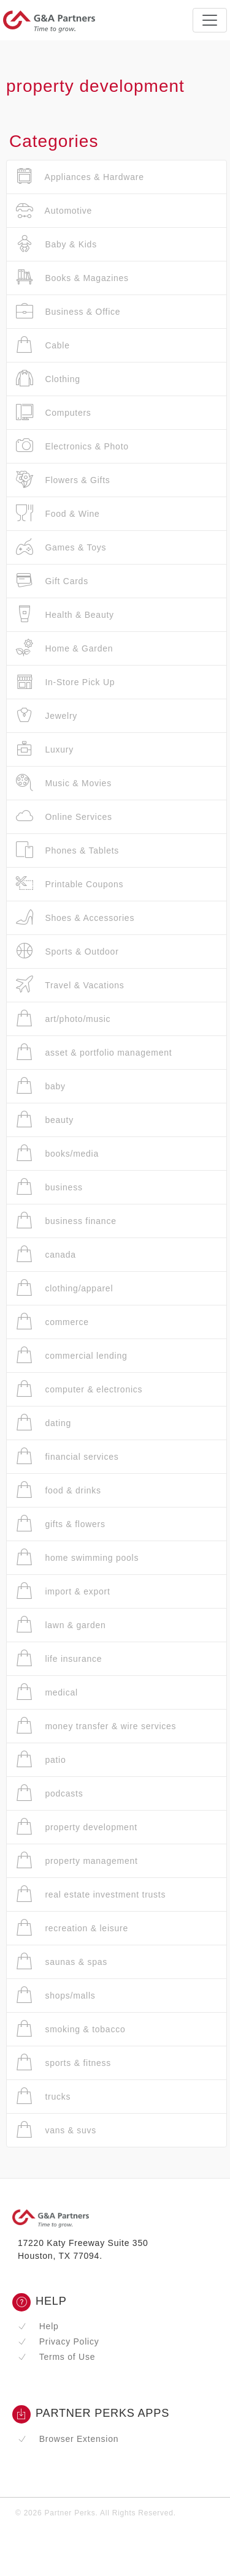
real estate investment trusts (91, 1894)
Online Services (64, 816)
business (49, 1186)
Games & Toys (61, 547)
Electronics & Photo (72, 446)
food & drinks (58, 1490)
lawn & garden (61, 1624)
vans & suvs (56, 2129)
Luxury (45, 749)
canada (46, 1254)
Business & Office (68, 311)
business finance (66, 1220)
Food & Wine (58, 513)
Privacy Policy (58, 2341)
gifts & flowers (60, 1523)
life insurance (59, 1658)
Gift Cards (52, 580)
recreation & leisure (72, 1927)
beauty (45, 1119)
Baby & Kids (56, 244)
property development (76, 1826)
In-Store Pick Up (65, 681)
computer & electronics (79, 1389)
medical (47, 1692)
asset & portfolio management (94, 1052)
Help (38, 2326)
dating (43, 1422)
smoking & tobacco (70, 2028)
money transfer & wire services (96, 1725)
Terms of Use (56, 2357)
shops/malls (56, 1995)
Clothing (48, 378)
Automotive (54, 210)
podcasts (49, 1793)
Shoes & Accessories (75, 917)
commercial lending (72, 1355)
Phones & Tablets (67, 850)
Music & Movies (64, 782)
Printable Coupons (69, 883)
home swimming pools (77, 1557)
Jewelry (46, 715)
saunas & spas (61, 1961)
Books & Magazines (72, 277)
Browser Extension (68, 2439)
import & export (63, 1591)
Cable (43, 345)
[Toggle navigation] (210, 20)
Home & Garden (64, 648)
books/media (57, 1153)
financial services (67, 1456)
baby (41, 1085)
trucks (43, 2096)
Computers (53, 412)
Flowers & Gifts (63, 479)
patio (41, 1759)
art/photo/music (63, 1018)
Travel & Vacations (70, 984)
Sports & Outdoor (67, 951)
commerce (52, 1321)
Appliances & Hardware (80, 176)
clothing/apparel (64, 1288)
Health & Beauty (65, 614)
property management (77, 1860)
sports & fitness (63, 2062)
